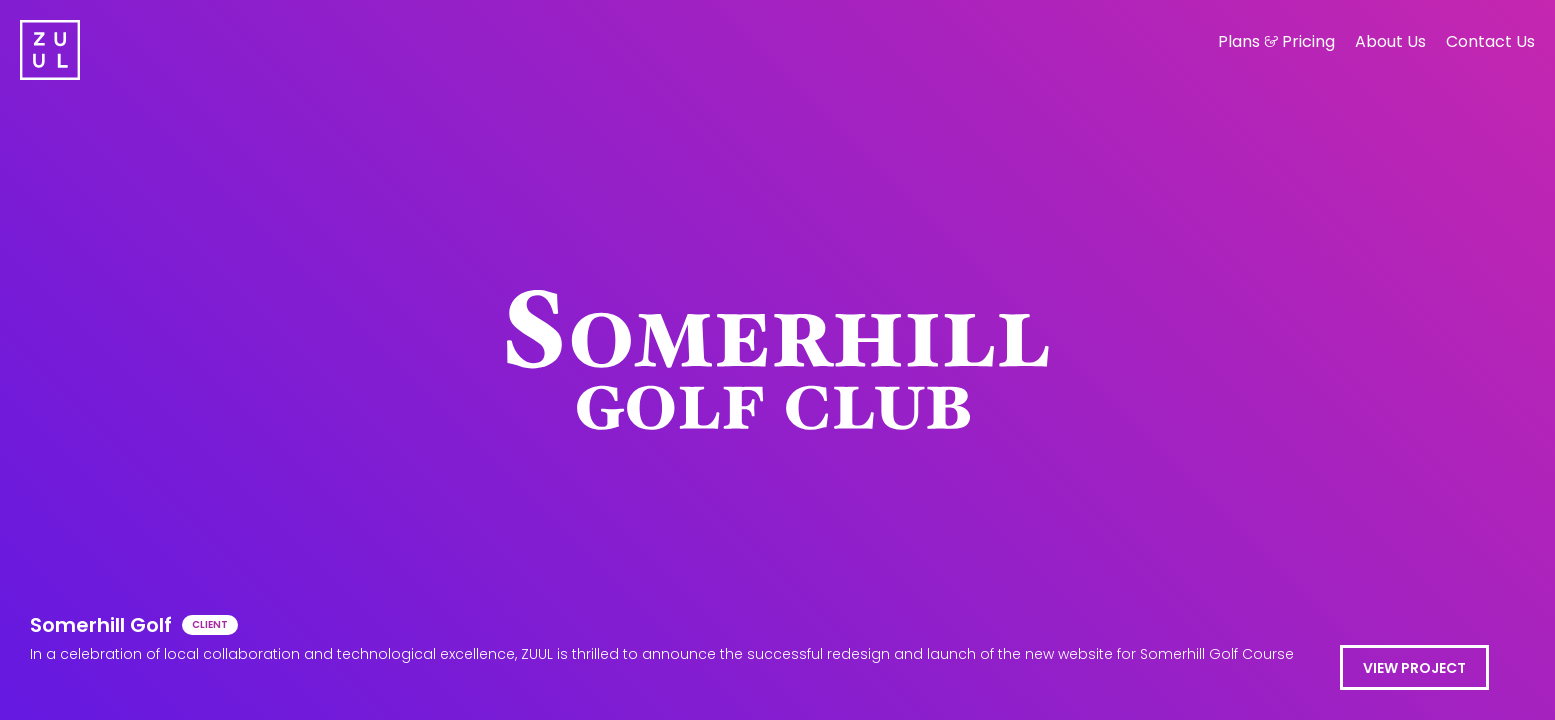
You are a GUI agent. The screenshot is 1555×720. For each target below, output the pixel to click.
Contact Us (1490, 41)
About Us (1390, 41)
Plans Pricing (1276, 41)
